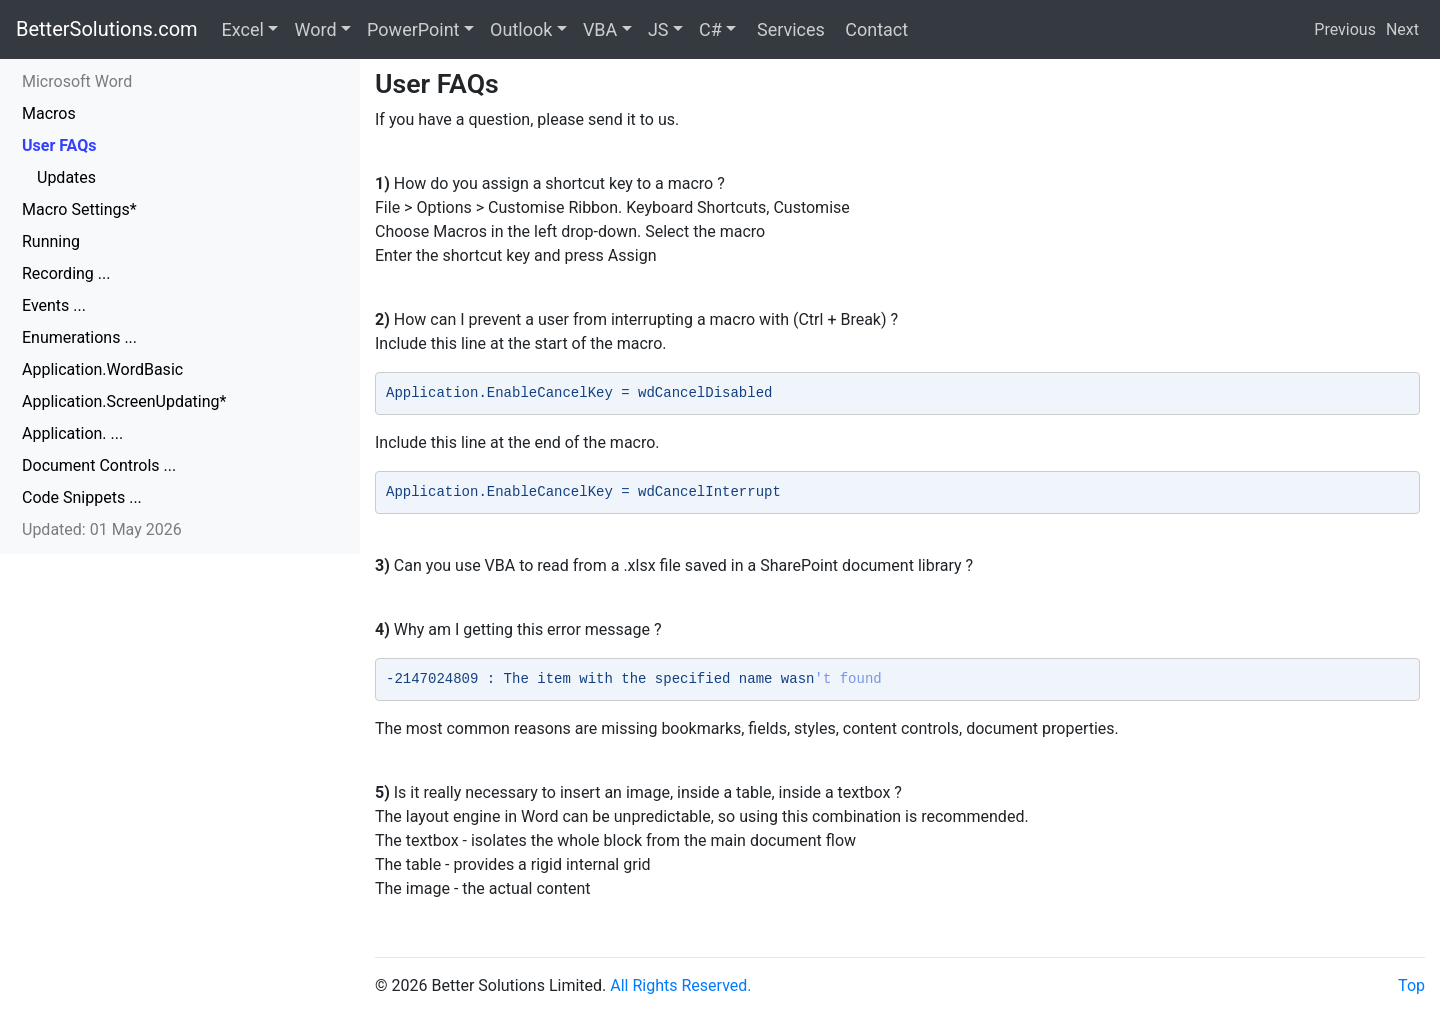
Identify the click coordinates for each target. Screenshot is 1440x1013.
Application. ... (72, 433)
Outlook (521, 29)
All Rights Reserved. (680, 985)
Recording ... (66, 273)
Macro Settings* (79, 209)
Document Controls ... (99, 465)
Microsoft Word (77, 81)
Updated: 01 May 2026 (102, 529)
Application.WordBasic (102, 369)
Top (1411, 985)
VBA (600, 29)
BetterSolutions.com (107, 29)
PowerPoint (413, 29)
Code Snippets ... (82, 497)
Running (51, 241)
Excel (243, 29)
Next (1402, 29)
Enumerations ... (79, 337)
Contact (874, 29)
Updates (66, 177)
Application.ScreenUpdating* (124, 401)
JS (658, 29)
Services (788, 29)
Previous (1345, 29)
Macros (49, 113)
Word (315, 29)
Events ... (54, 305)
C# (710, 29)
